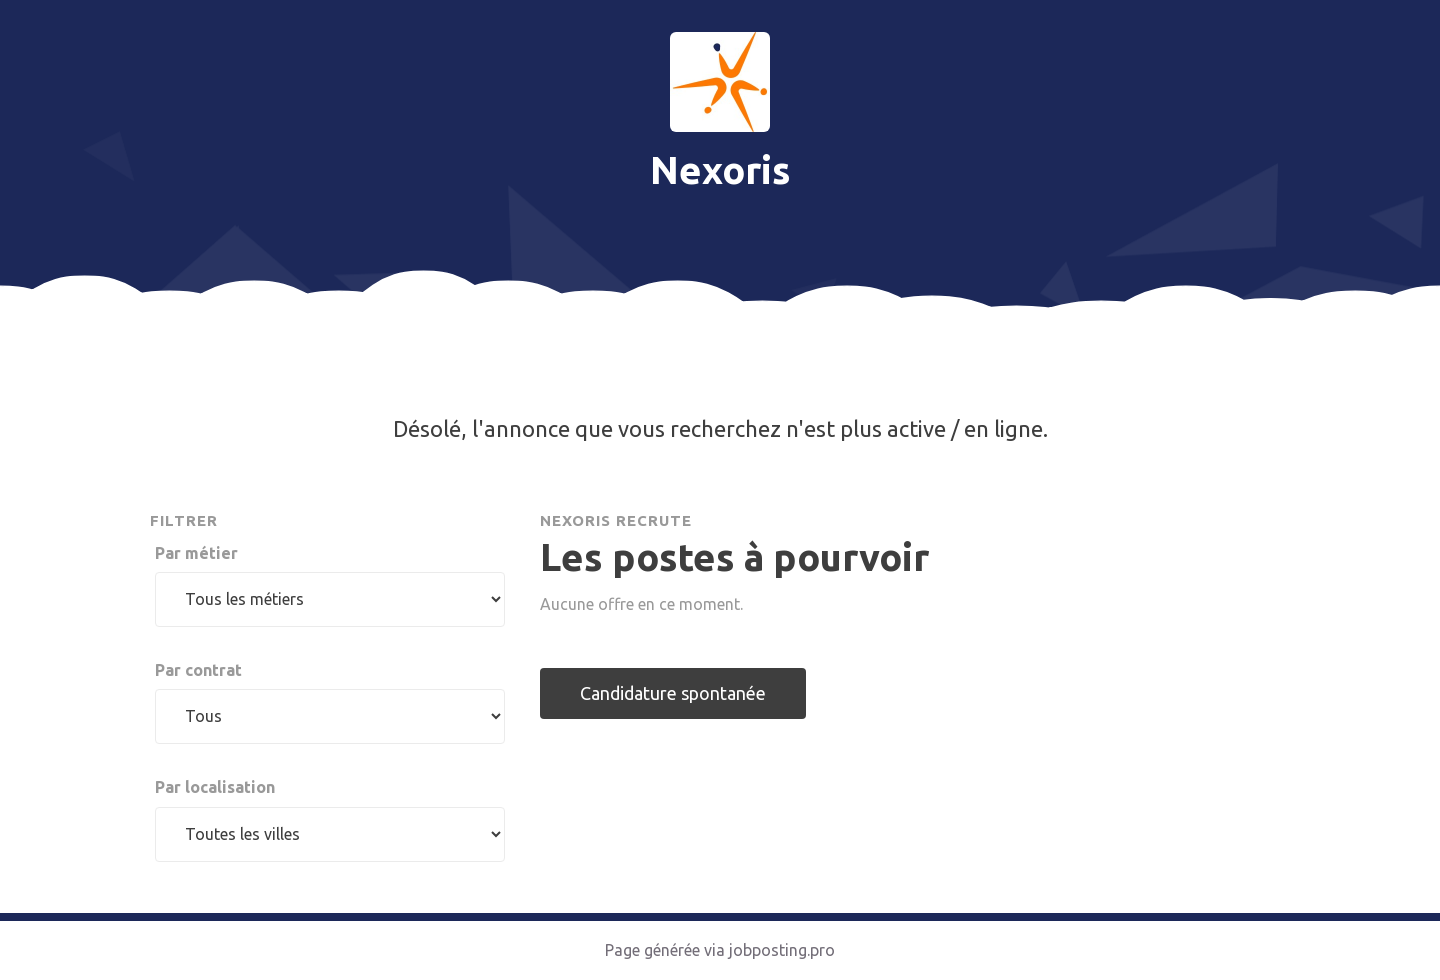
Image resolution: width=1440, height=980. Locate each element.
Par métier (196, 553)
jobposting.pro (782, 950)
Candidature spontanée (673, 693)
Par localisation (215, 787)
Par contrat (198, 670)
